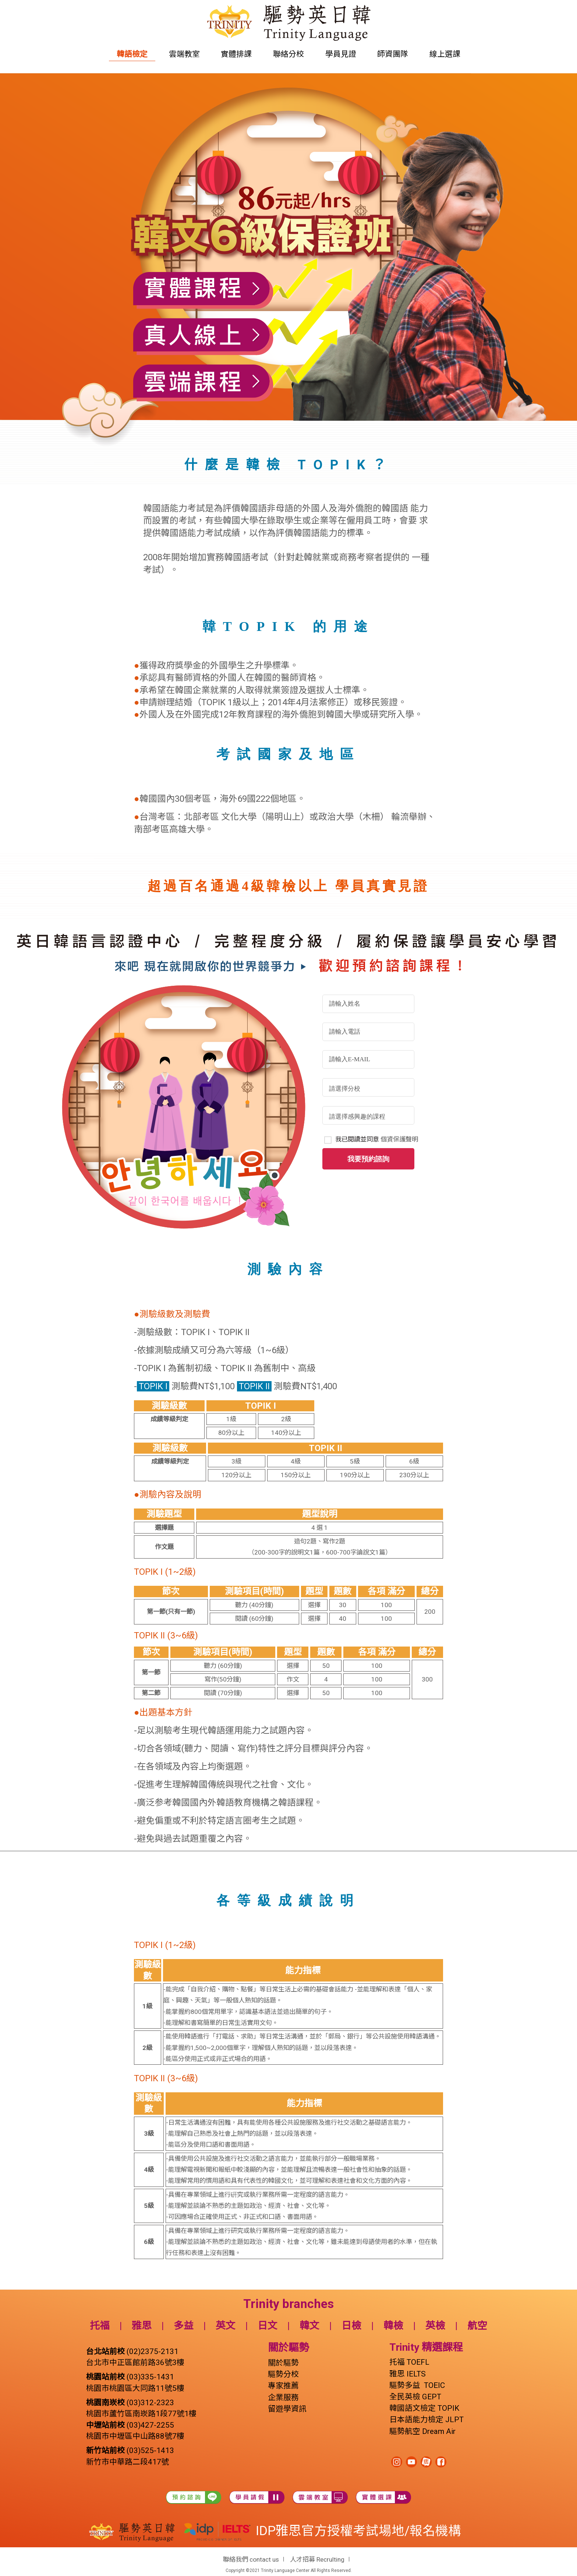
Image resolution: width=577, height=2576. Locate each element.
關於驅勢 (283, 2362)
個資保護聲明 (399, 1139)
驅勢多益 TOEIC (417, 2385)
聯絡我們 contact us (251, 2559)
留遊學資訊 (287, 2408)
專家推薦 (283, 2385)
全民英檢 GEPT (415, 2396)
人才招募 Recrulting (317, 2559)
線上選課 (444, 54)
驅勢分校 (283, 2374)
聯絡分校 (288, 54)
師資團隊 (392, 54)
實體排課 (236, 54)
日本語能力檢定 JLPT (426, 2419)
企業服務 (283, 2397)
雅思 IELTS (407, 2373)
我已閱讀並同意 (376, 1139)
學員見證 (340, 54)
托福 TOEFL (409, 2362)
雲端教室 (184, 54)
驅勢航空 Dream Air (423, 2431)
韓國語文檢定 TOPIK (424, 2408)
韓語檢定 (132, 54)
